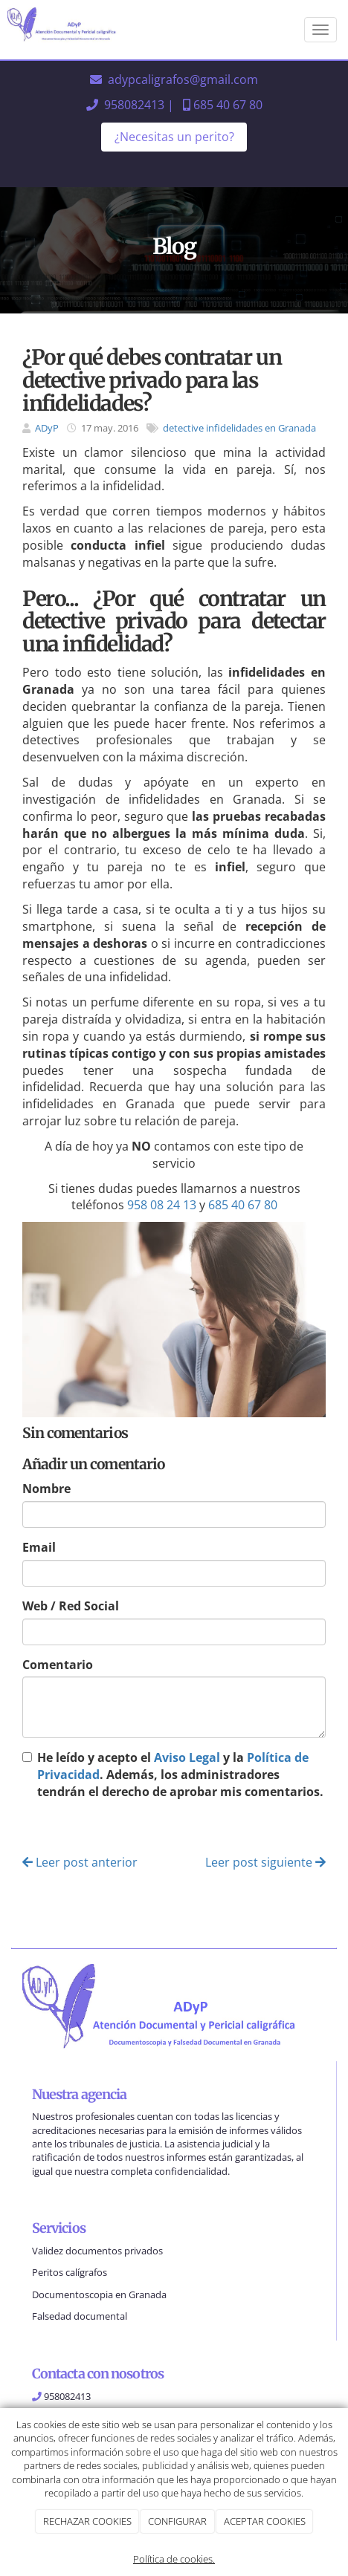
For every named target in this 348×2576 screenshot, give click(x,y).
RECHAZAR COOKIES (87, 2521)
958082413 (134, 105)
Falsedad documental (79, 2316)
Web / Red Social (70, 1606)
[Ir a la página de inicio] (67, 29)
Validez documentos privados (97, 2250)
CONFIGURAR (177, 2521)
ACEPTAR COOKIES (265, 2521)
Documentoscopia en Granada (99, 2294)
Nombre (46, 1488)
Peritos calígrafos (69, 2272)
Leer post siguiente (265, 1862)
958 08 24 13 (161, 1205)
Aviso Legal (187, 1757)
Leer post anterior (80, 1862)
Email (39, 1547)
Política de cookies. (174, 2559)
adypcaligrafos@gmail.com (183, 79)
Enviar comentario (83, 1829)
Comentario (57, 1664)
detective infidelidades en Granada (239, 428)
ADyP (47, 428)
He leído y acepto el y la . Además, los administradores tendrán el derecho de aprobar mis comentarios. (180, 1774)
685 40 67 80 (227, 105)
